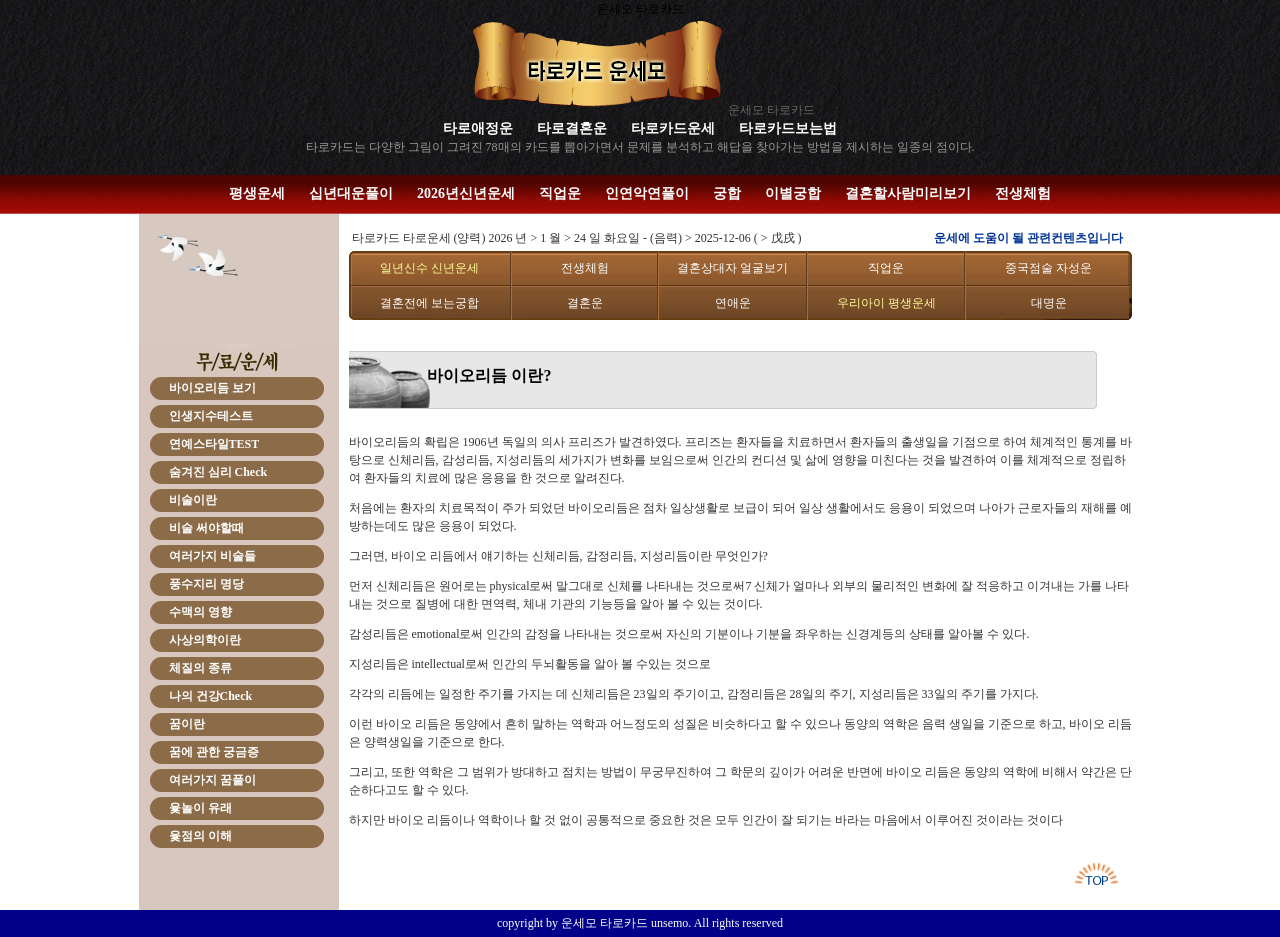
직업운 (560, 193)
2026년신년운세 (466, 193)
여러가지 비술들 (212, 556)
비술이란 (193, 500)
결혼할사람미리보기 (908, 193)
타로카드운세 (673, 128)
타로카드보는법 (788, 128)
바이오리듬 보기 (212, 388)
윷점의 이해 (200, 836)
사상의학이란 (205, 640)
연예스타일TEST (214, 444)
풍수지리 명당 (206, 584)
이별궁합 (793, 193)
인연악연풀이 (647, 193)
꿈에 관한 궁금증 (214, 752)
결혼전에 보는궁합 (429, 303)
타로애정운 (478, 128)
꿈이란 (187, 724)
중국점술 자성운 (1048, 268)
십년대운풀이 (351, 193)
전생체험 (1023, 193)
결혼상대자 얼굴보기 (732, 268)
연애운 (733, 303)
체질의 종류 (200, 668)
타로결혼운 (572, 128)
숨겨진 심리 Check (218, 472)
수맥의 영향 (200, 612)
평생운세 (257, 193)
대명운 (1049, 303)
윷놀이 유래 (200, 808)
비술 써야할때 (206, 528)
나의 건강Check (211, 696)
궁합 (727, 193)
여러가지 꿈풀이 (212, 780)
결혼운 (585, 303)
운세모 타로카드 (771, 110)
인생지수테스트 (211, 416)
